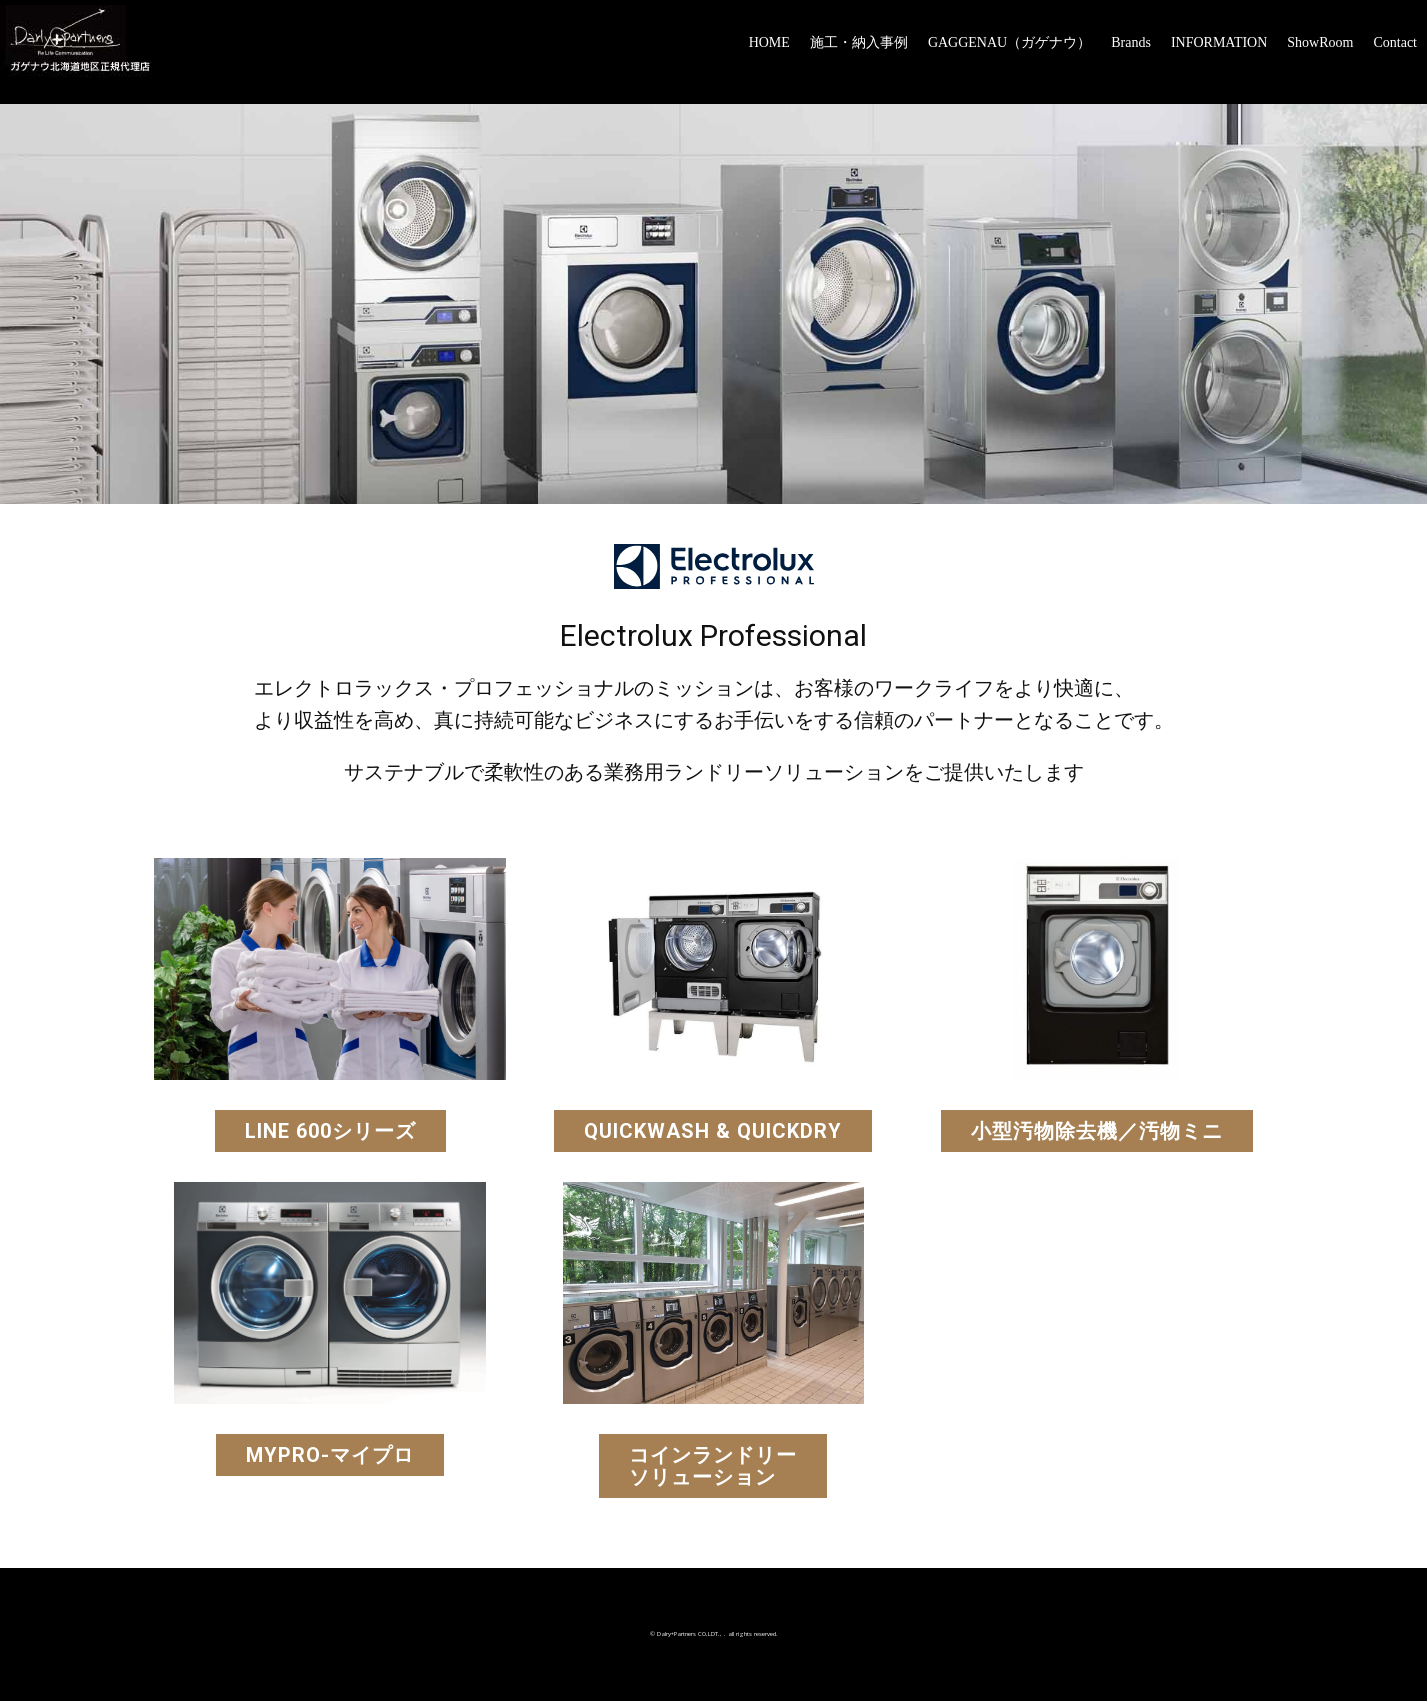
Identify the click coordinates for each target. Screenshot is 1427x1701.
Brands (1131, 42)
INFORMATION (1219, 42)
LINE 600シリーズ (330, 1131)
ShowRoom (1320, 42)
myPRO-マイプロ (330, 1455)
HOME (769, 42)
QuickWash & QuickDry (713, 1131)
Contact (1395, 42)
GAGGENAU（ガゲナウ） (1009, 42)
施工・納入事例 (859, 42)
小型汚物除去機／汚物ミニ (1097, 1131)
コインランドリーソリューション (713, 1466)
